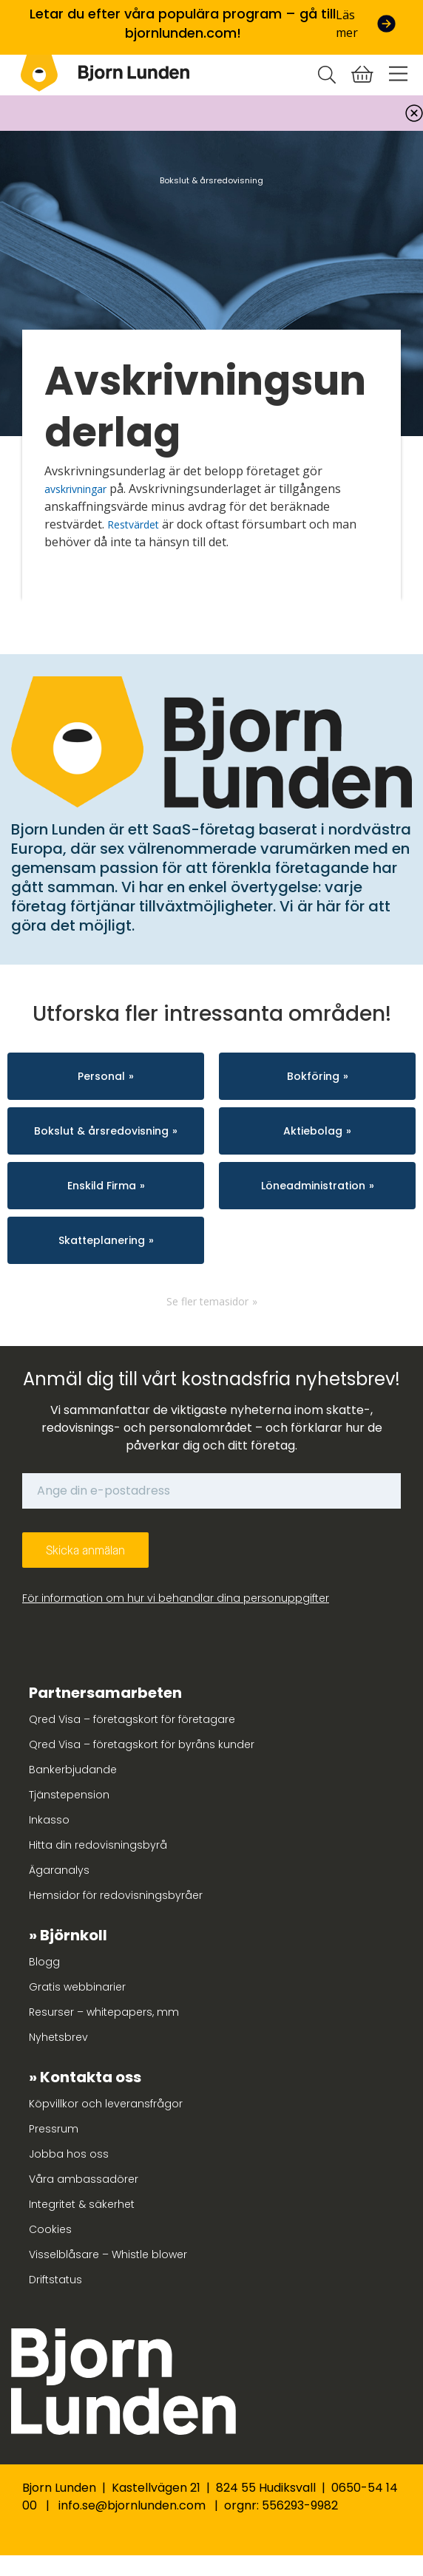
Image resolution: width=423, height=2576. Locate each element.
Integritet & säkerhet (82, 2204)
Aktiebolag (312, 1131)
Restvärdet (133, 524)
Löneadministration (313, 1185)
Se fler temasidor (207, 1301)
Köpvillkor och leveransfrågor (106, 2103)
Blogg (44, 1961)
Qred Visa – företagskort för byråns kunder (141, 1744)
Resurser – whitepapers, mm (104, 2012)
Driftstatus (55, 2279)
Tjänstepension (69, 1794)
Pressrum (53, 2128)
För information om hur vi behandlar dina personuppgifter (175, 1598)
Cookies (50, 2229)
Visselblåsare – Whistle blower (108, 2254)
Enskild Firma (101, 1185)
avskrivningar (75, 489)
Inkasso (49, 1819)
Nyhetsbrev (58, 2037)
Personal (101, 1076)
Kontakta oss (90, 2077)
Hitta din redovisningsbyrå (98, 1845)
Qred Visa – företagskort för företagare (132, 1719)
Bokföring (313, 1076)
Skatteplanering (101, 1240)
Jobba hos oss (69, 2154)
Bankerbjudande (73, 1769)
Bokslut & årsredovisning (101, 1131)
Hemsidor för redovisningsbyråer (116, 1895)
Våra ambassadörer (83, 2179)
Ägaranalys (59, 1870)
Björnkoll (73, 1935)
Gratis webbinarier (77, 1986)
